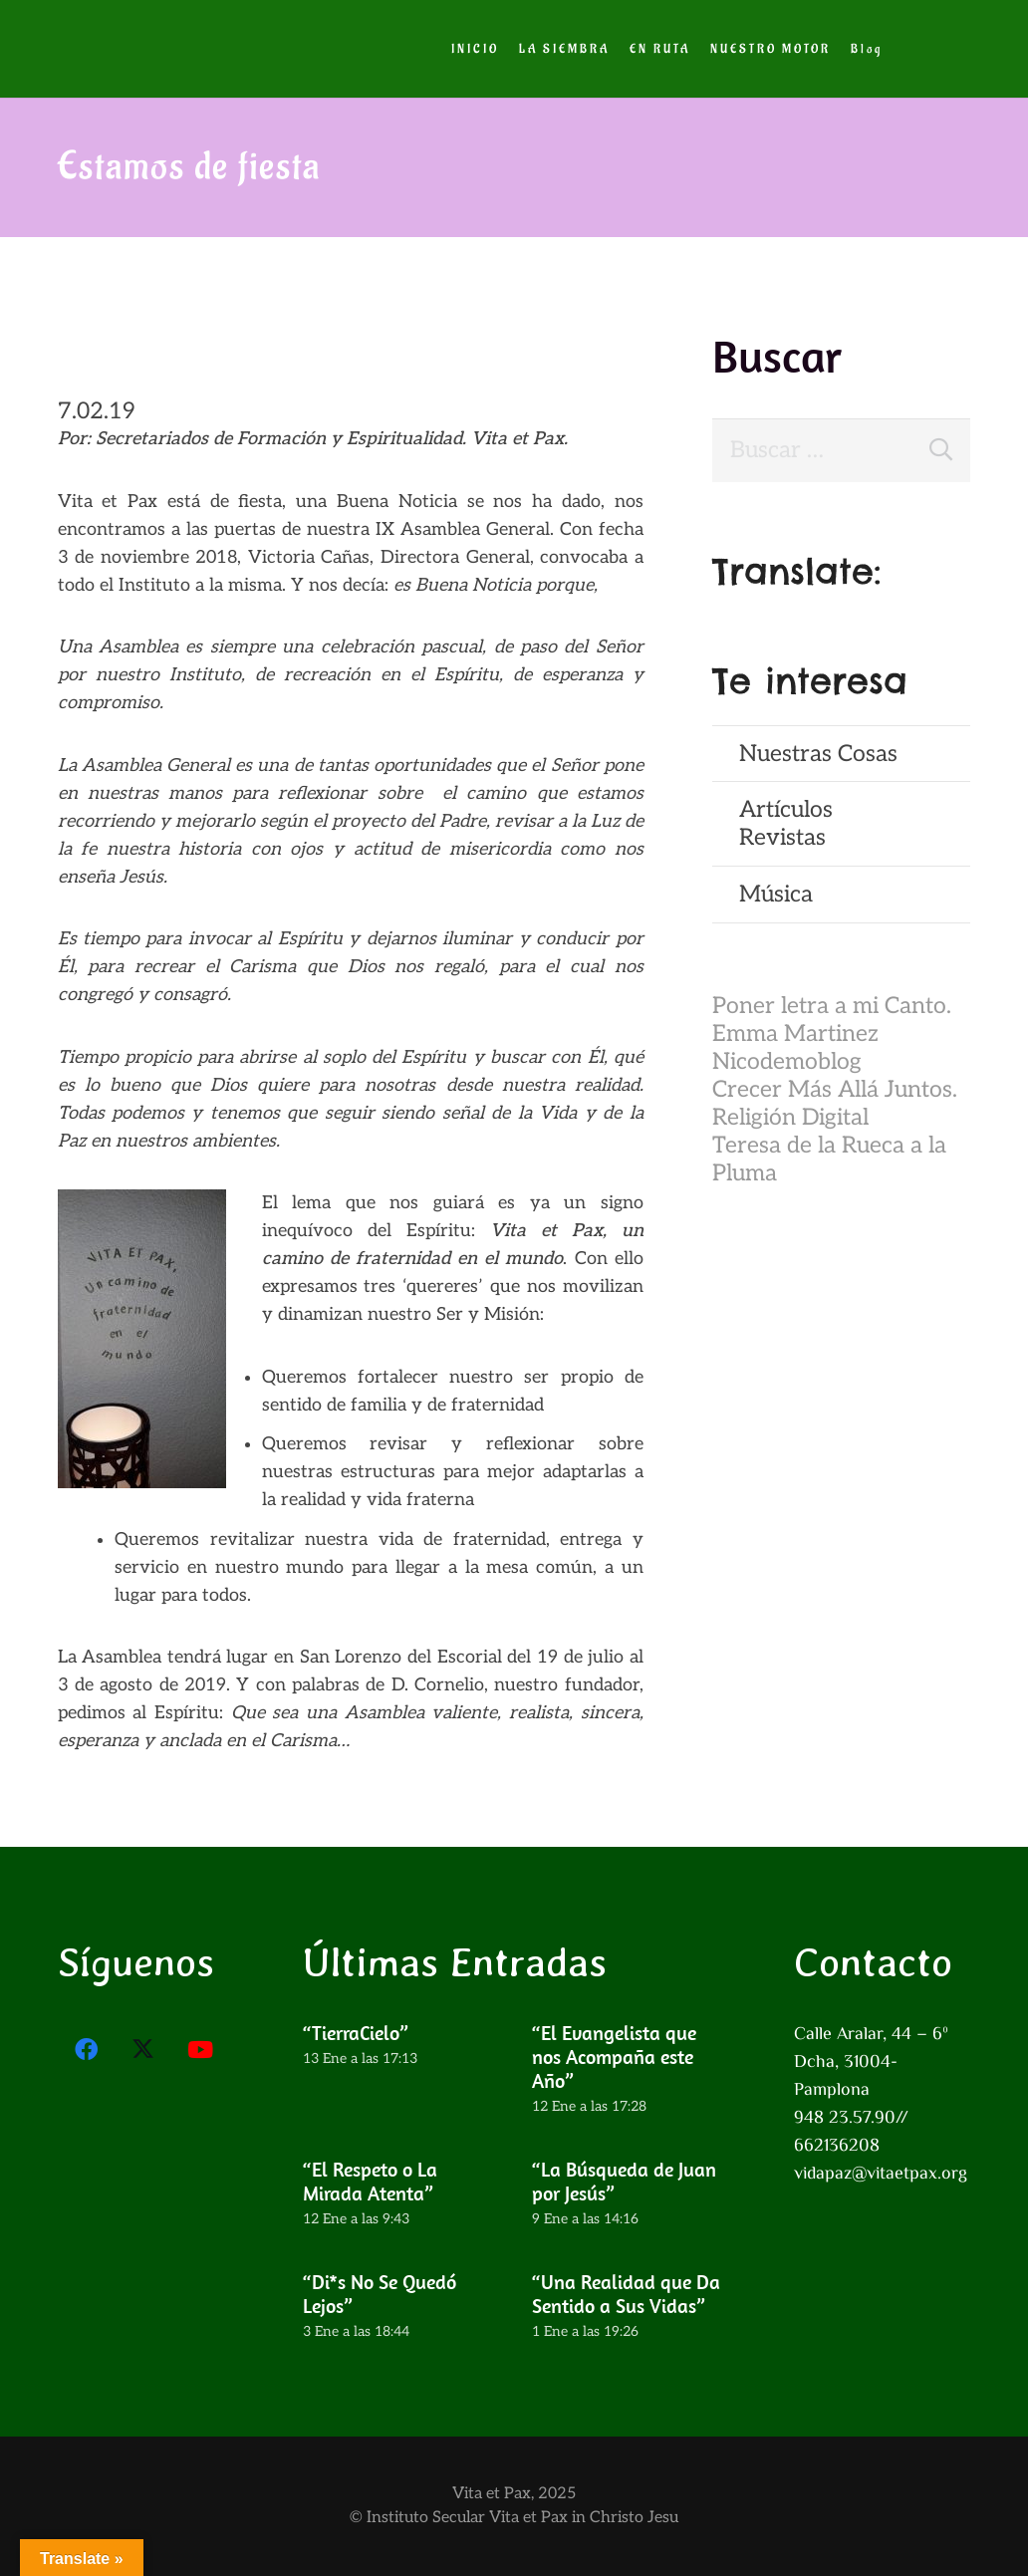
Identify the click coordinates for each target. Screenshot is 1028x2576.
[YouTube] (201, 2050)
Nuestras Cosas (818, 754)
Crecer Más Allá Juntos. (834, 1090)
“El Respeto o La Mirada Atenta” (370, 2180)
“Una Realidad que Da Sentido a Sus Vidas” (626, 2292)
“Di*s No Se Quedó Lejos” (379, 2292)
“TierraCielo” (355, 2032)
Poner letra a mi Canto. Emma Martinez (831, 1020)
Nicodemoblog (787, 1062)
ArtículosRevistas (786, 824)
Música (776, 894)
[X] (143, 2050)
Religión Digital (790, 1118)
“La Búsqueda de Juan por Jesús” (624, 2180)
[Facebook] (87, 2050)
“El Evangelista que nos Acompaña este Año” (614, 2056)
